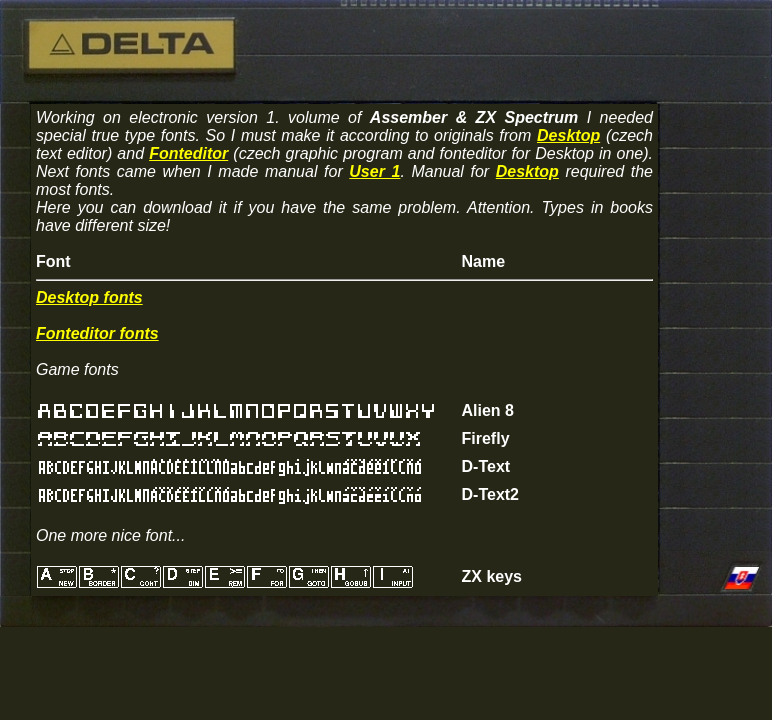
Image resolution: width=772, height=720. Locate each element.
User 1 (374, 171)
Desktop (568, 135)
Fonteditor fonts (97, 333)
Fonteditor (188, 153)
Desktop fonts (89, 297)
